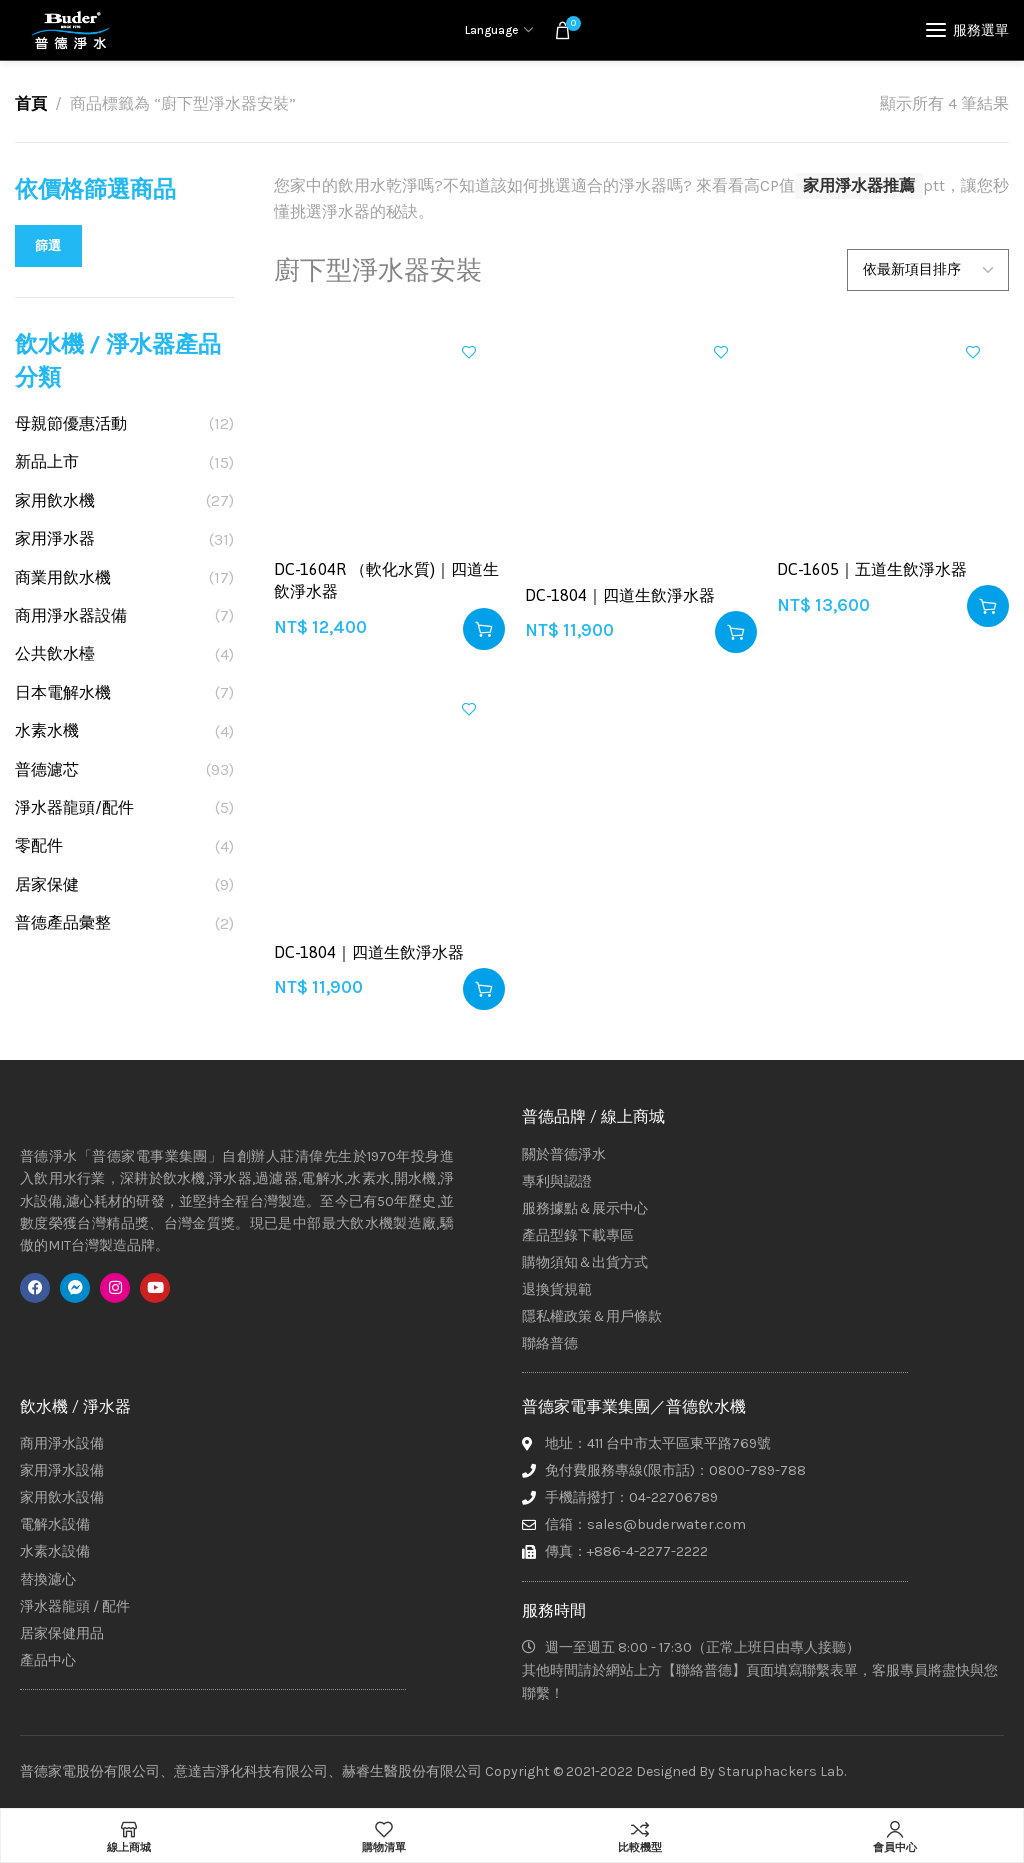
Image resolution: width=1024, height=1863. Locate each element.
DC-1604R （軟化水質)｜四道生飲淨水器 (386, 580)
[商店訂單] (928, 270)
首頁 (31, 103)
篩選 (48, 245)
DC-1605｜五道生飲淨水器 (872, 569)
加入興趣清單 (469, 352)
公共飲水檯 (55, 653)
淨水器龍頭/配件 (74, 807)
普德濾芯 (47, 769)
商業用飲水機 (63, 577)
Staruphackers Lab (781, 1771)
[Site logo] (70, 30)
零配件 (39, 845)
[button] (484, 629)
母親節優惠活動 (71, 423)
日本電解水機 (63, 692)
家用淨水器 (55, 538)
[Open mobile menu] (967, 30)
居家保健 (47, 884)
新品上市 (47, 461)
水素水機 (47, 730)
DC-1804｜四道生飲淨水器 (620, 595)
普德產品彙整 (63, 922)
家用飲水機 (55, 500)
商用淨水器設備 (71, 615)
